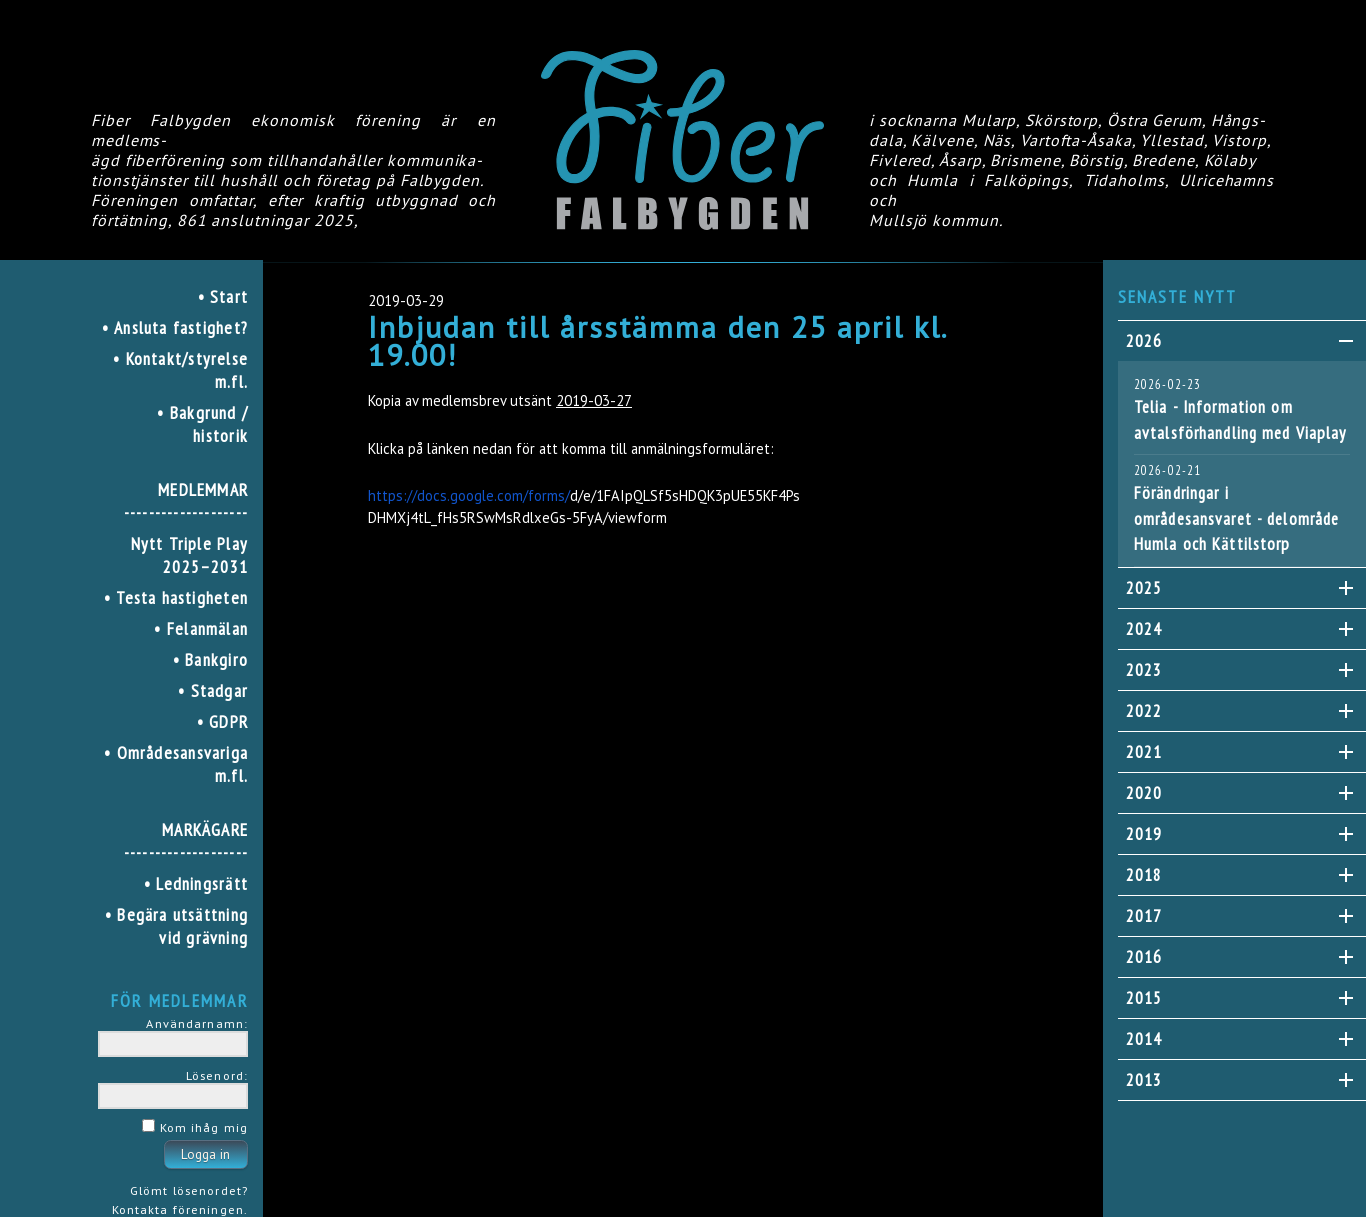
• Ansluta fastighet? (175, 327)
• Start (223, 296)
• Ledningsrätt (196, 883)
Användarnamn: (197, 1023)
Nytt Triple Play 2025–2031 (189, 555)
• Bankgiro (210, 659)
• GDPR (222, 721)
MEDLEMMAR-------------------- (186, 501)
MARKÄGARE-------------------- (186, 841)
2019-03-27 (594, 400)
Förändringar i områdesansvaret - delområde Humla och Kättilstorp (1236, 518)
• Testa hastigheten (176, 597)
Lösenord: (217, 1075)
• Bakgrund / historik (202, 424)
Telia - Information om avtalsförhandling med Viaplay (1240, 420)
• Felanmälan (201, 628)
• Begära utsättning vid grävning (176, 926)
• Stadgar (213, 690)
